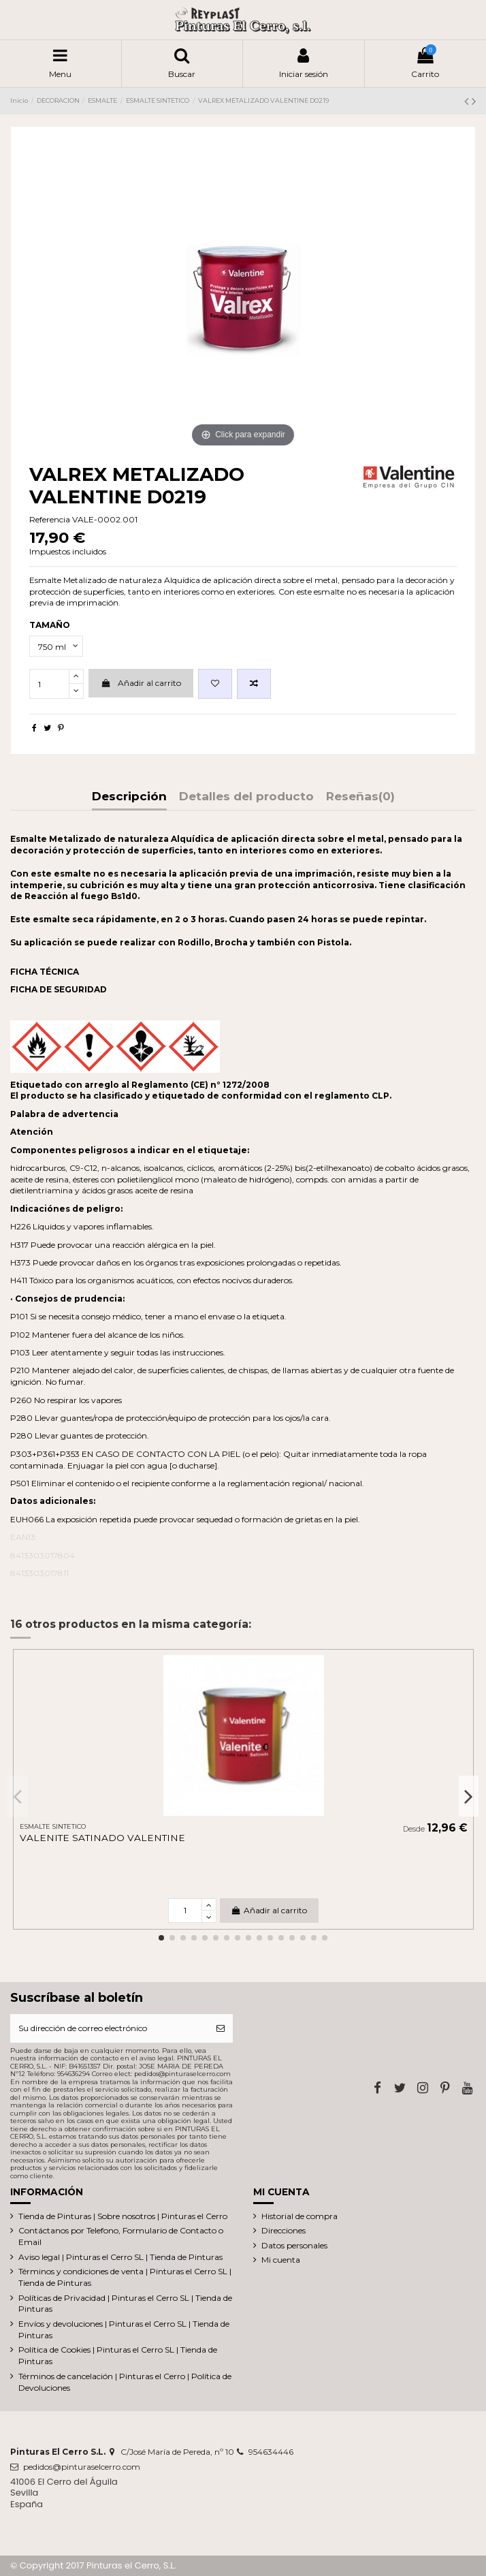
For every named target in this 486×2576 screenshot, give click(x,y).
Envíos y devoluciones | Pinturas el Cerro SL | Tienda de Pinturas (123, 2329)
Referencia (49, 519)
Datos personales (294, 2245)
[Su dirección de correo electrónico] (109, 2028)
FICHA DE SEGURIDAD (58, 989)
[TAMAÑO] (56, 646)
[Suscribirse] (220, 2028)
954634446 (270, 2452)
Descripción (129, 797)
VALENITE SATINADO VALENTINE (102, 1837)
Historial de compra (299, 2216)
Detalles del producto (246, 797)
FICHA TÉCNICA (44, 972)
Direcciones (283, 2230)
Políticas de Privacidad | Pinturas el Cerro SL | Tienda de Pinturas (125, 2303)
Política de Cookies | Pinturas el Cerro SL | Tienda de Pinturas (117, 2355)
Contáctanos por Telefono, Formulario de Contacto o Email (120, 2236)
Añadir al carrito (140, 683)
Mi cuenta (280, 2260)
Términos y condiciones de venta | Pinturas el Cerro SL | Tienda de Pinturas (124, 2277)
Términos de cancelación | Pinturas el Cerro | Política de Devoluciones (124, 2382)
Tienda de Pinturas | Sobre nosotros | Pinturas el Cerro (122, 2216)
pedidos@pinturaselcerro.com (81, 2467)
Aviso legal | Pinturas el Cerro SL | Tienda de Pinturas (120, 2257)
